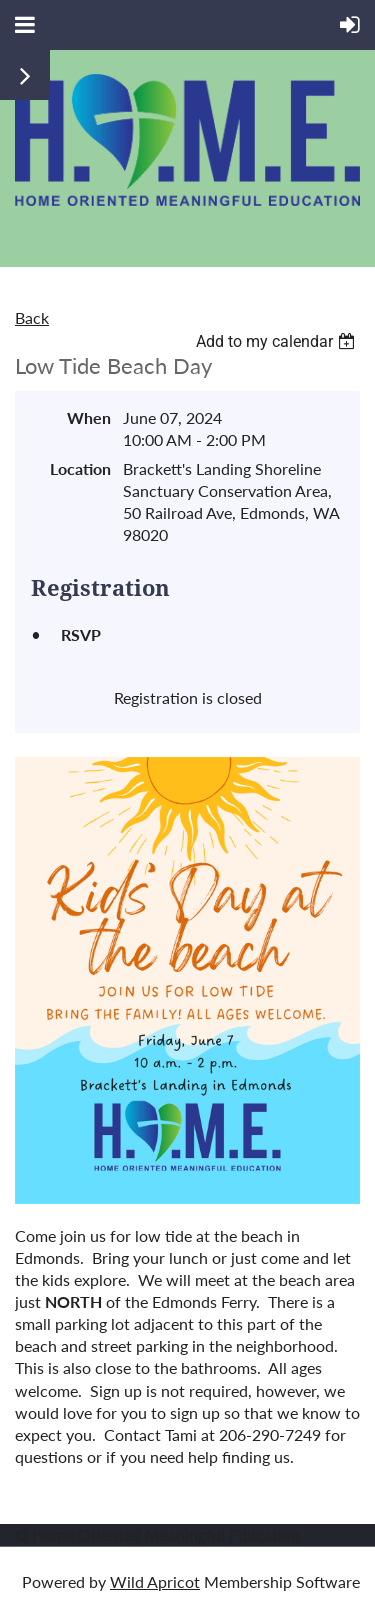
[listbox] (278, 341)
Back (32, 317)
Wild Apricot (155, 1581)
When (89, 417)
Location (80, 468)
